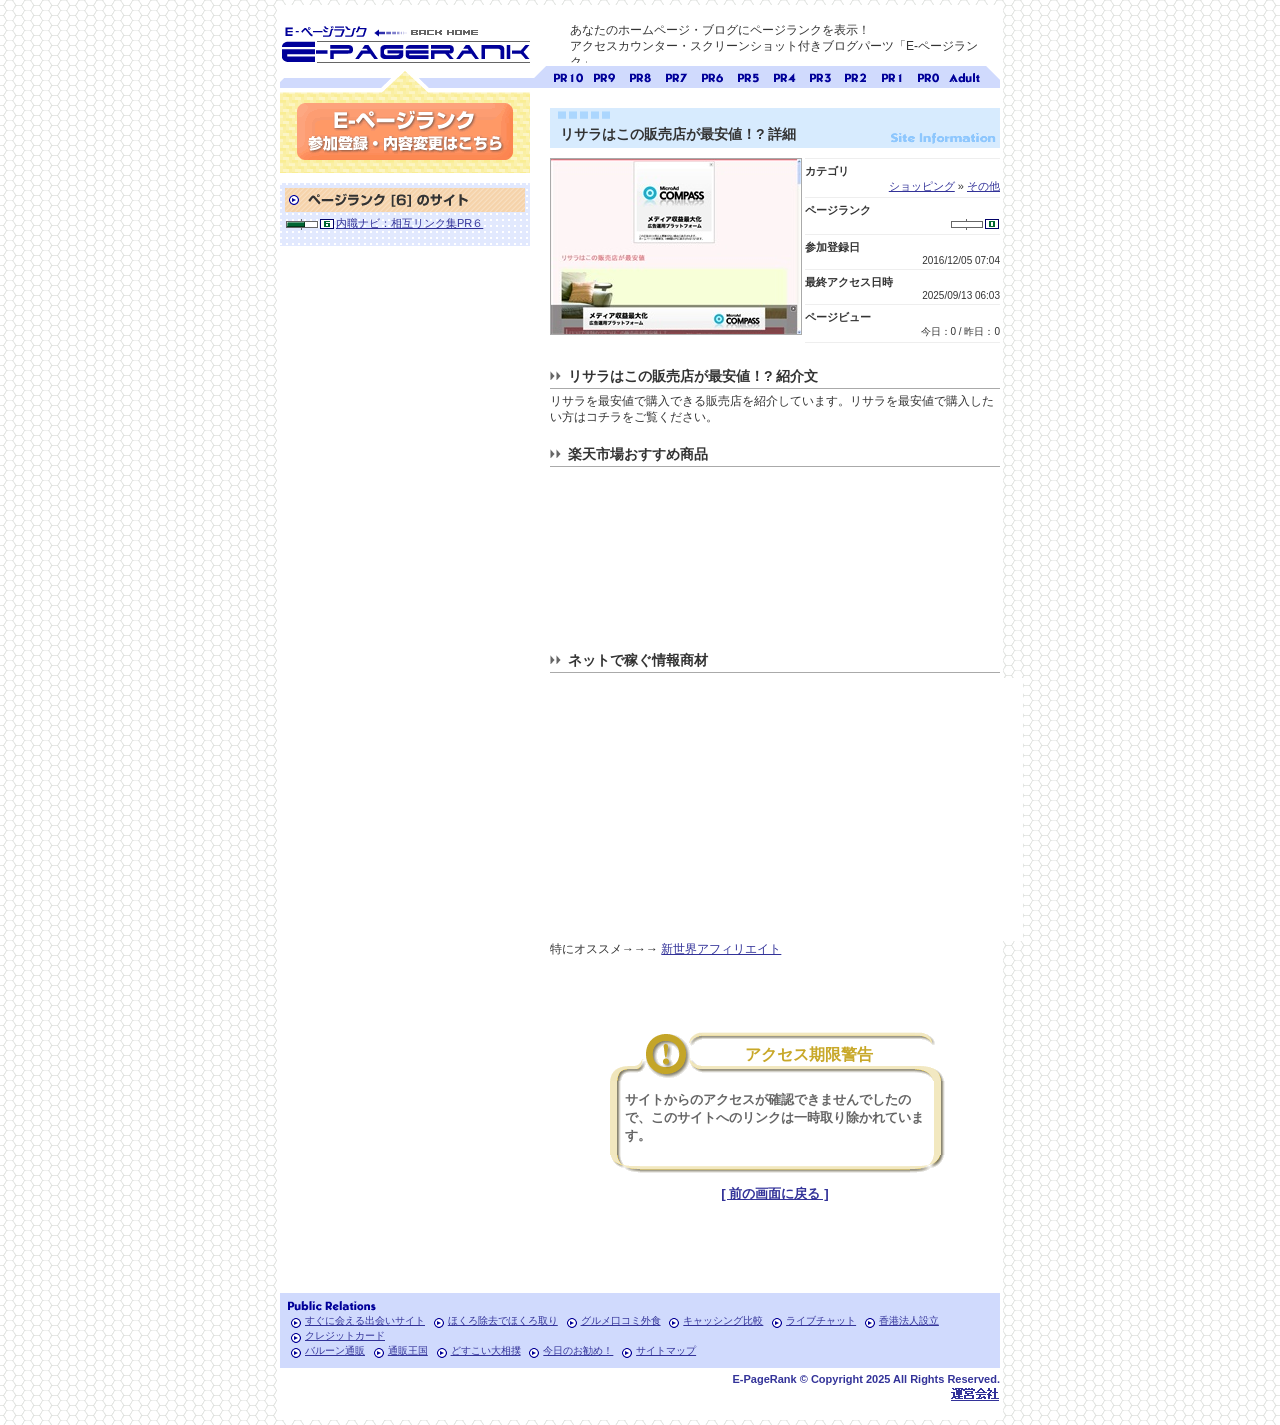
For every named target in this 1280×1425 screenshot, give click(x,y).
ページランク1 (892, 75)
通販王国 (408, 1350)
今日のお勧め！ (578, 1350)
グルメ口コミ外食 (621, 1320)
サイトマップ (666, 1350)
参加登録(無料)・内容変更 (405, 131)
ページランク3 (820, 75)
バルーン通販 (335, 1350)
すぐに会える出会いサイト (365, 1320)
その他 (983, 186)
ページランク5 (748, 75)
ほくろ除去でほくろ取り (503, 1320)
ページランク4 (784, 75)
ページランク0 (928, 75)
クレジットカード (345, 1335)
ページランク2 (856, 75)
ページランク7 (676, 75)
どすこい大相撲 (486, 1350)
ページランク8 (640, 75)
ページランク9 (604, 75)
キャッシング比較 (723, 1320)
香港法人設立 (909, 1320)
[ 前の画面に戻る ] (774, 1193)
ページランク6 (712, 75)
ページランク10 (568, 75)
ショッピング (922, 186)
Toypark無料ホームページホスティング (975, 1393)
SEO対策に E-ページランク (405, 41)
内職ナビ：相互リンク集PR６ (409, 223)
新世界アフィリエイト (721, 949)
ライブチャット (821, 1320)
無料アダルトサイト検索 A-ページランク (964, 75)
